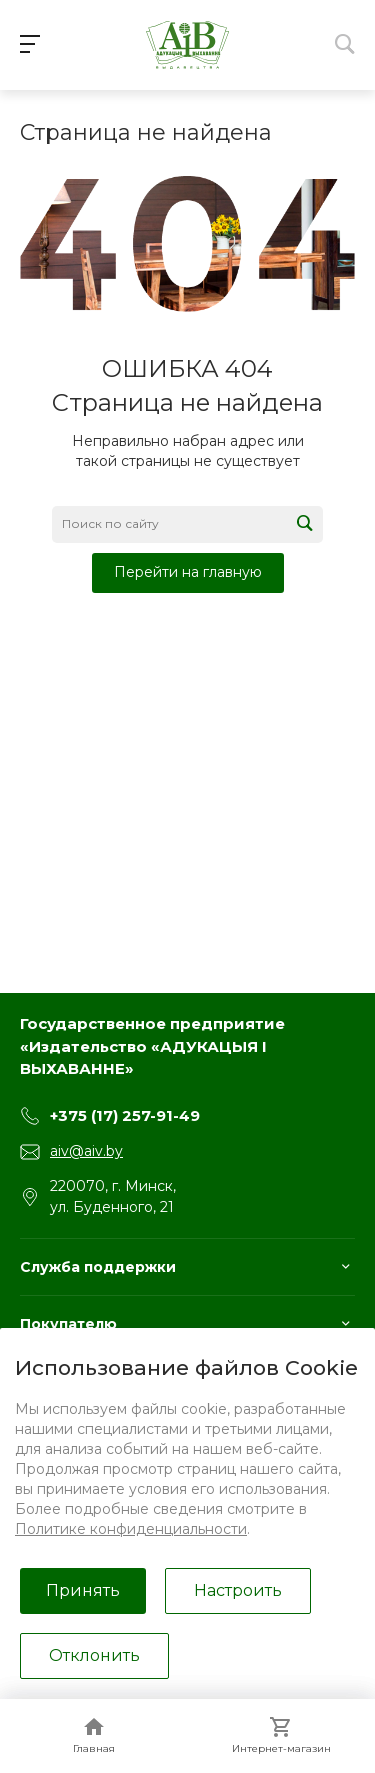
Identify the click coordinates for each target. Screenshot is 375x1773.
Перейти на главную (188, 572)
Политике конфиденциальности (131, 1529)
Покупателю (68, 1324)
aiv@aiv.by (86, 1151)
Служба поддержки (98, 1267)
